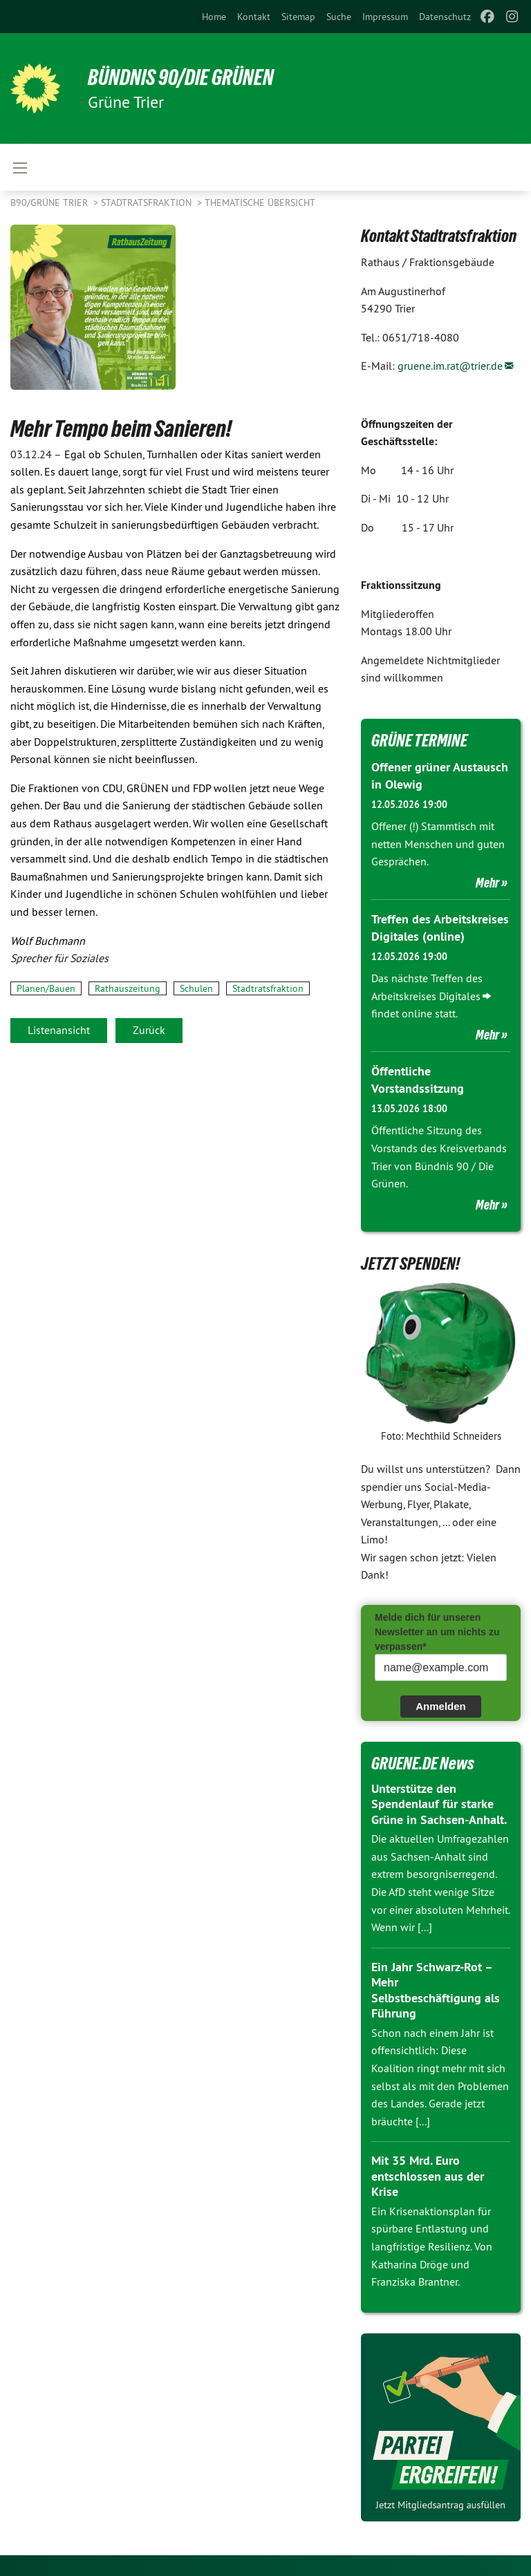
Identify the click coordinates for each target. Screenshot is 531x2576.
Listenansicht (59, 1030)
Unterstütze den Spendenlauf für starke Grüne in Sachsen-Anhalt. (439, 1803)
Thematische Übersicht (260, 202)
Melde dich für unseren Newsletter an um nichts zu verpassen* (437, 1632)
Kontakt (253, 16)
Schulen (196, 988)
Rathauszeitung (127, 988)
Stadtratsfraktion (147, 202)
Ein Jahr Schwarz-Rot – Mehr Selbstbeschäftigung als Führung (435, 1990)
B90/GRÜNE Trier (50, 202)
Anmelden (441, 1706)
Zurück (149, 1030)
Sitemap (298, 16)
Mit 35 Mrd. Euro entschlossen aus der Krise (427, 2175)
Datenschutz (445, 16)
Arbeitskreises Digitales (426, 996)
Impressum (385, 16)
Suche (338, 16)
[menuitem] (214, 16)
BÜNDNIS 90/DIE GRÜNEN (181, 77)
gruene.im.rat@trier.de (450, 366)
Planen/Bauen (46, 988)
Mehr (487, 882)
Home (214, 16)
